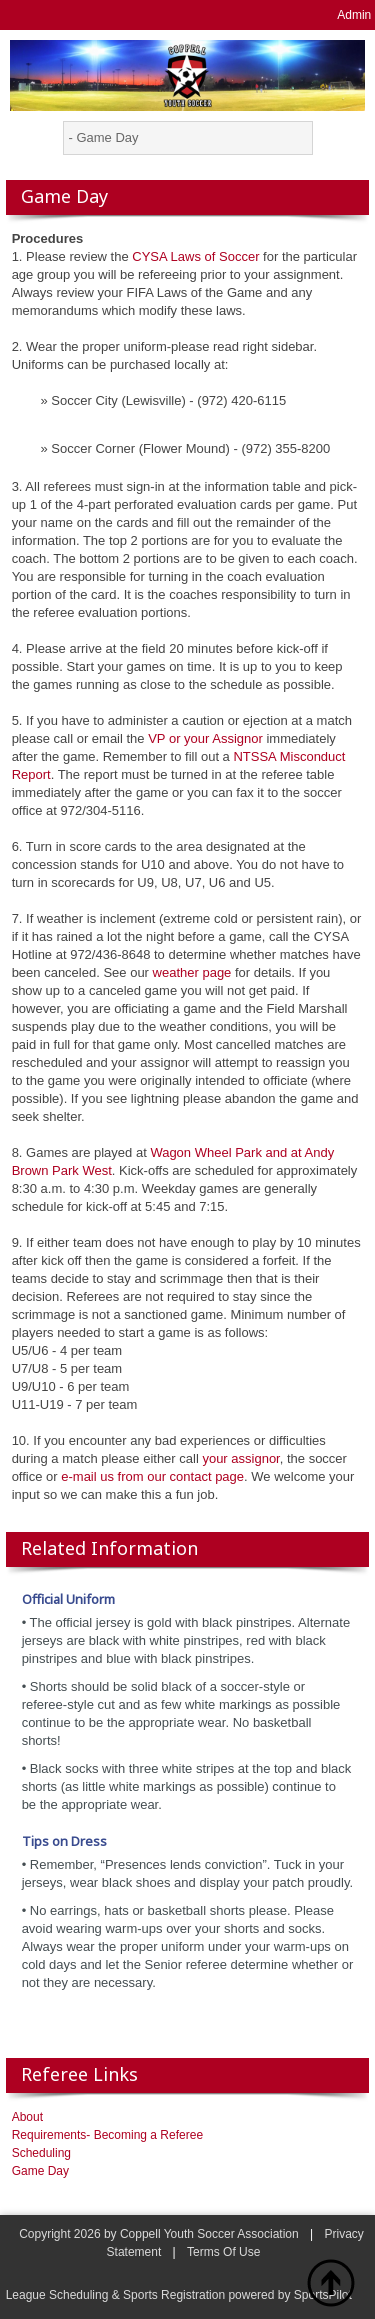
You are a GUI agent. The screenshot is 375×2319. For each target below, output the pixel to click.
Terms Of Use (223, 2252)
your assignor (240, 1458)
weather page (192, 972)
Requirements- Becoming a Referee (107, 2135)
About (27, 2117)
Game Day (40, 2171)
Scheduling (41, 2153)
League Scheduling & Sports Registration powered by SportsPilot (179, 2295)
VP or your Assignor (205, 738)
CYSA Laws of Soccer (195, 256)
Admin (354, 15)
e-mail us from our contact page (152, 1476)
